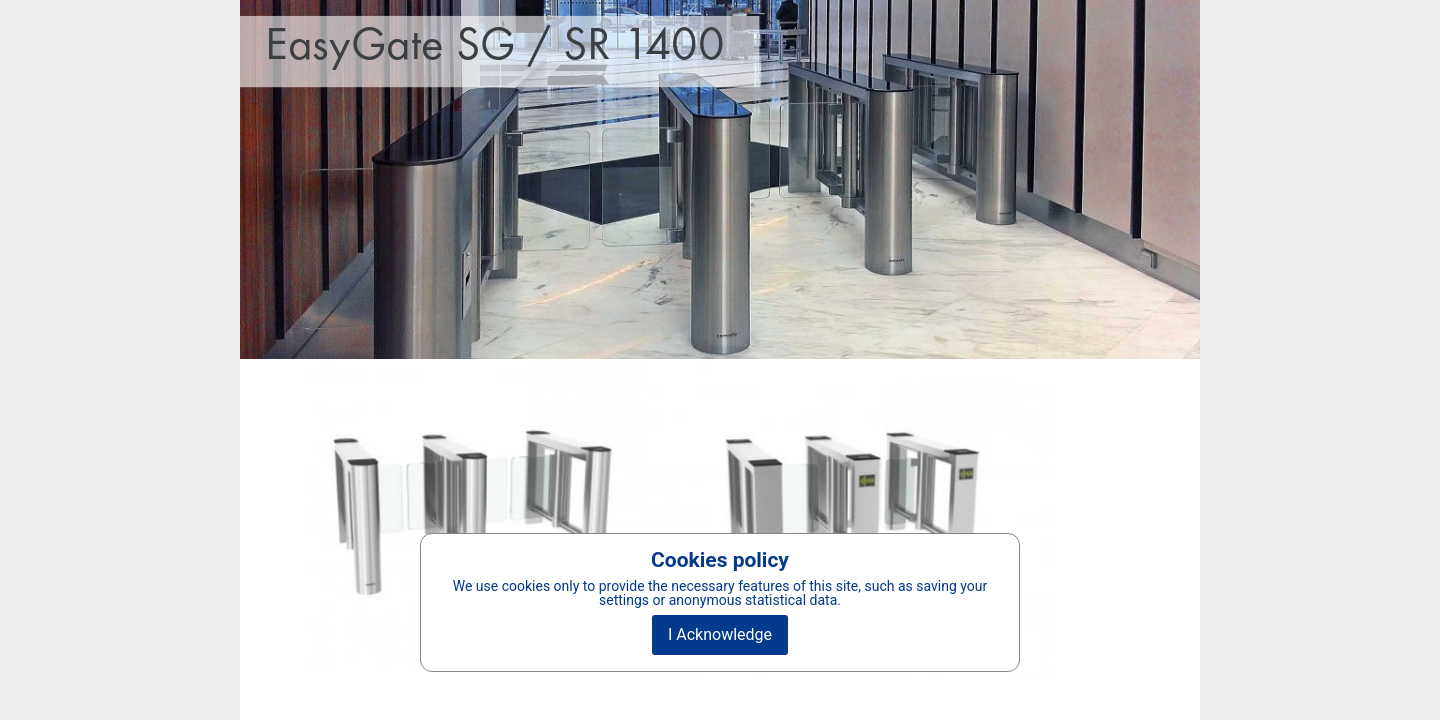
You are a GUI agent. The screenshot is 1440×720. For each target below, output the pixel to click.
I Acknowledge (720, 634)
